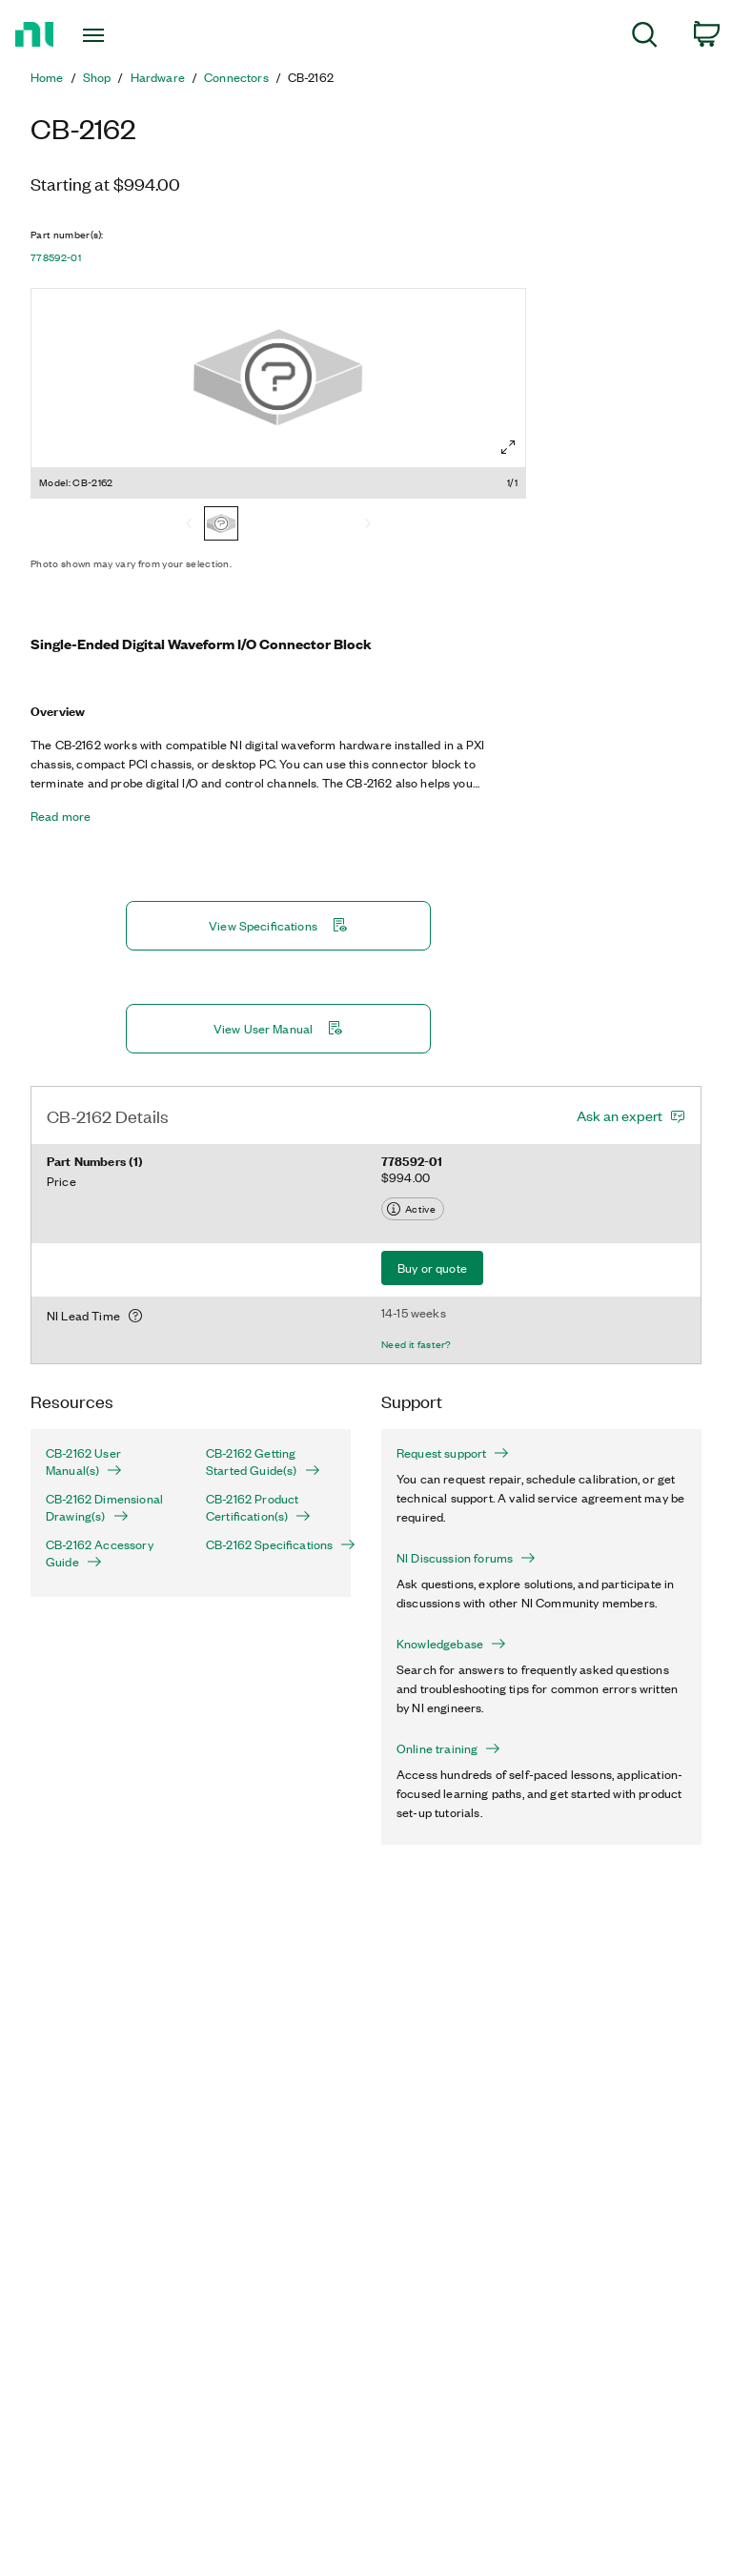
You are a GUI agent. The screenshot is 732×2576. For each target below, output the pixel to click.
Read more (60, 816)
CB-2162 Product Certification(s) (258, 1507)
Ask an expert (619, 1115)
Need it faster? (416, 1344)
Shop (97, 77)
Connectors (236, 77)
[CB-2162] (221, 525)
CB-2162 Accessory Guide (99, 1553)
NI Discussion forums (466, 1557)
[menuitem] (645, 38)
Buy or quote (432, 1267)
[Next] (368, 525)
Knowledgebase (451, 1643)
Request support (452, 1453)
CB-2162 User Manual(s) (84, 1461)
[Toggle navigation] (115, 35)
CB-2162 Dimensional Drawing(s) (104, 1507)
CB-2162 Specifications (271, 1544)
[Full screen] (508, 447)
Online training (448, 1748)
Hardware (158, 77)
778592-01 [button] (55, 257)
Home (47, 77)
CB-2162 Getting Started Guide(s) (263, 1461)
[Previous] (188, 525)
